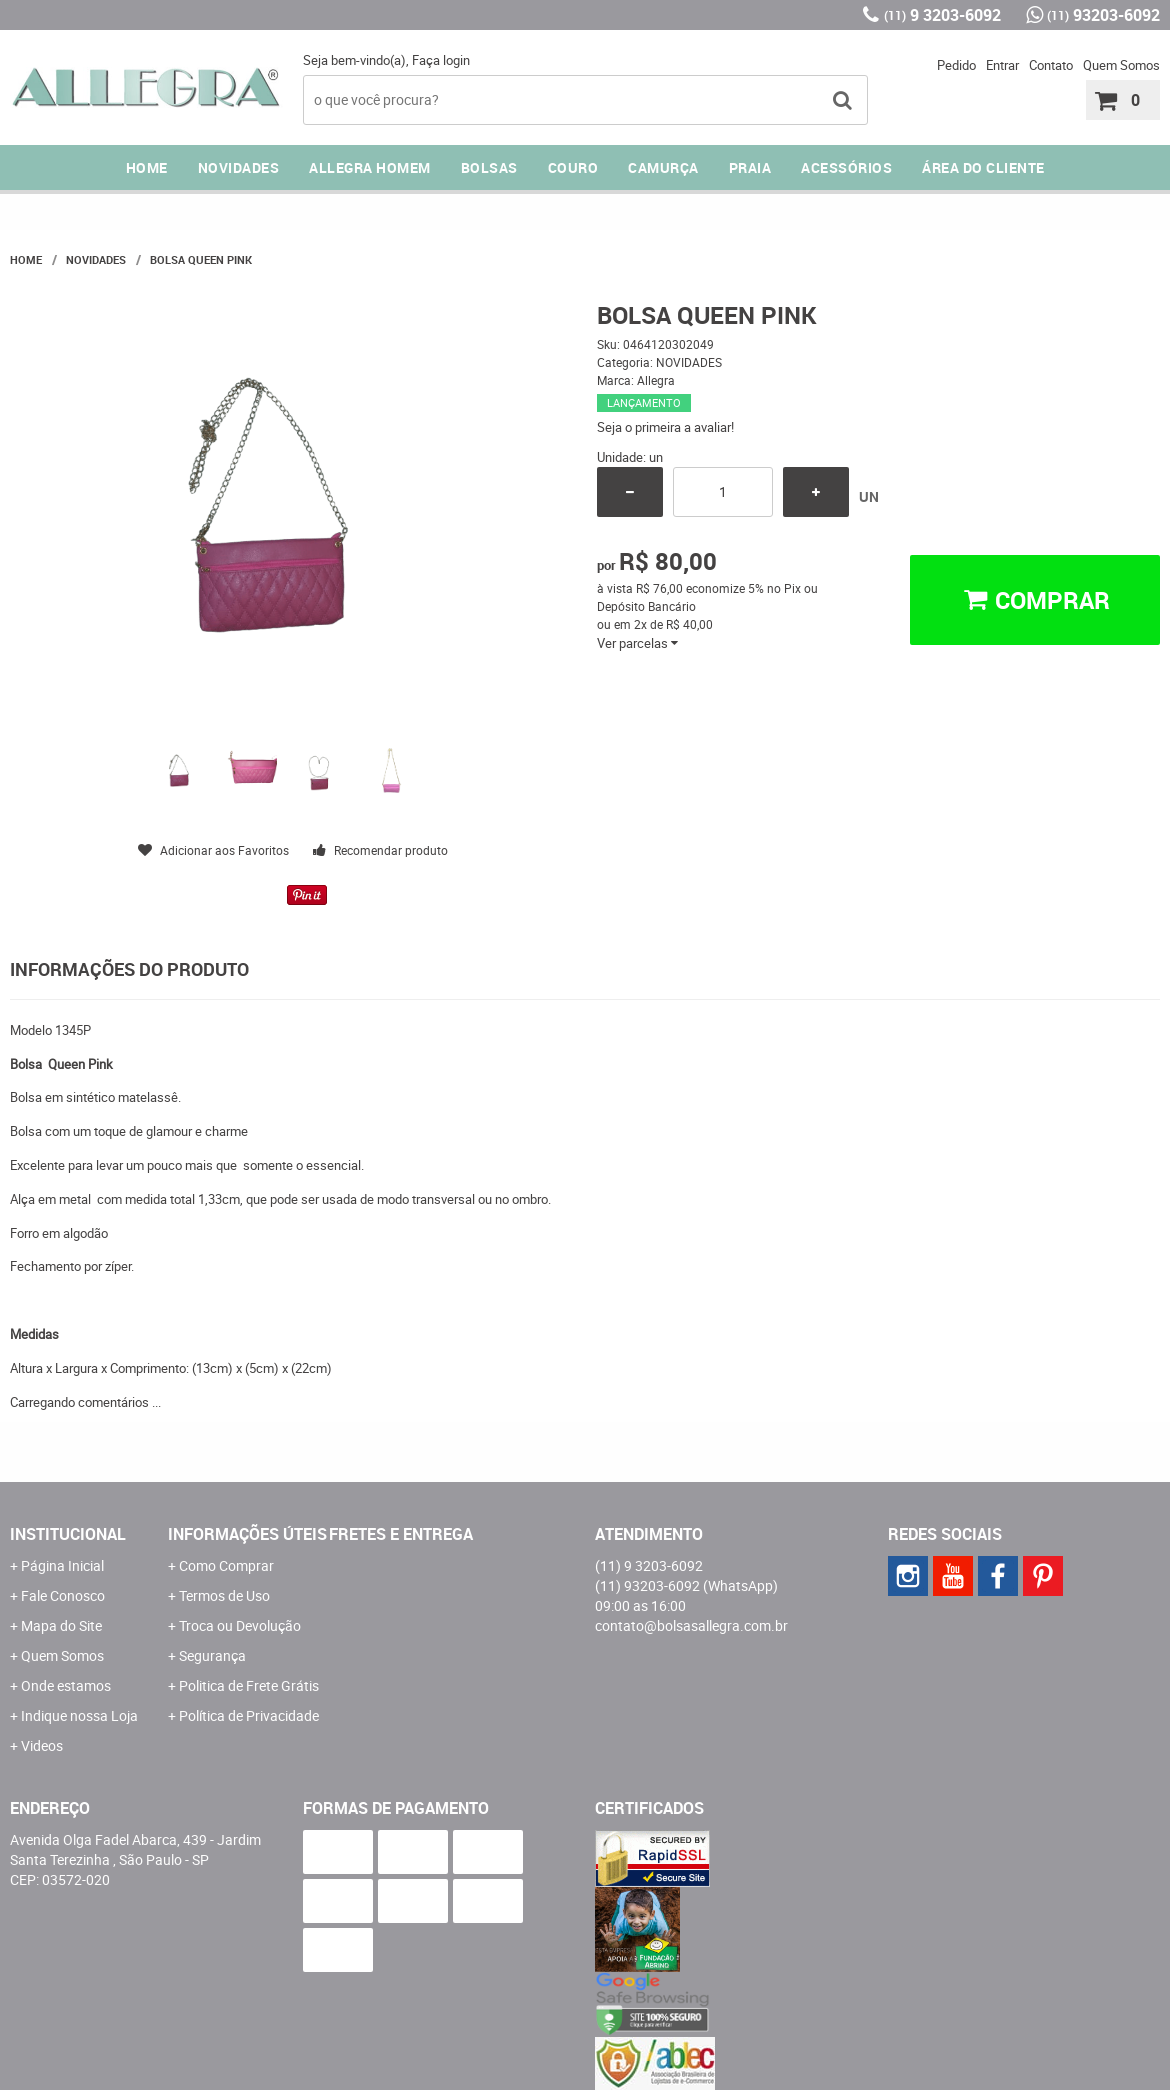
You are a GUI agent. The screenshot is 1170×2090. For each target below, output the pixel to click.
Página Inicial (62, 1565)
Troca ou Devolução (240, 1625)
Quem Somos (1121, 65)
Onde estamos (66, 1685)
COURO (573, 167)
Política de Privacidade (249, 1715)
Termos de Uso (224, 1595)
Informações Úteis (247, 1534)
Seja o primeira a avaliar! (665, 427)
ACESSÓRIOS (846, 167)
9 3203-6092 (942, 15)
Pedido (956, 65)
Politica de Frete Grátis (249, 1685)
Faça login (441, 60)
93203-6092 (1103, 15)
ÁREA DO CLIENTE (983, 167)
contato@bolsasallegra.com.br (691, 1625)
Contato (1051, 65)
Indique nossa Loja (79, 1715)
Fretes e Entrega (401, 1534)
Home (147, 167)
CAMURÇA (663, 167)
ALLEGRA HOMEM (370, 167)
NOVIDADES (239, 167)
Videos (42, 1745)
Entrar (1002, 65)
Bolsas (489, 167)
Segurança (212, 1655)
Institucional (68, 1534)
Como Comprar (226, 1565)
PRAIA (750, 167)
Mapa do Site (61, 1625)
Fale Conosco (63, 1595)
